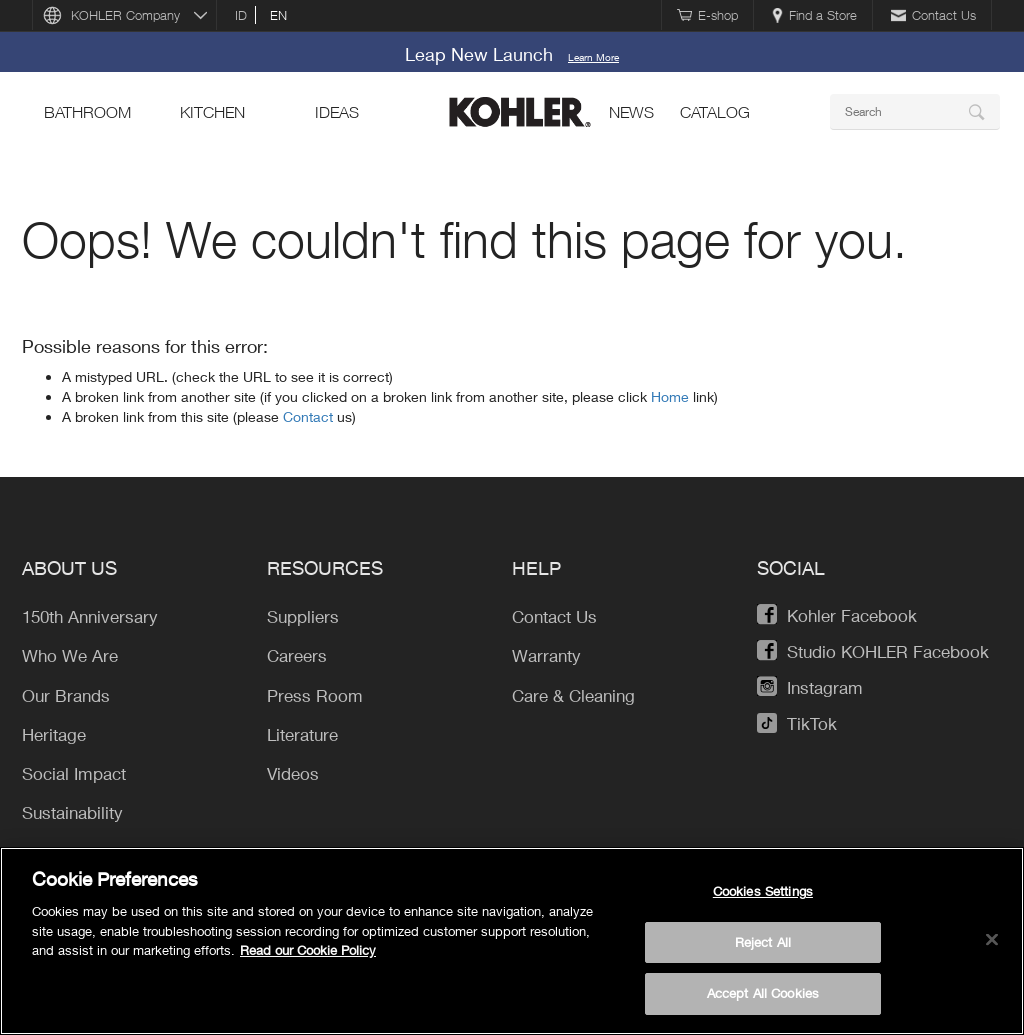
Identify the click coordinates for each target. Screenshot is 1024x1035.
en (278, 15)
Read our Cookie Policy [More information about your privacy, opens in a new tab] (308, 950)
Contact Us (933, 15)
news (631, 112)
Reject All (763, 942)
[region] (512, 941)
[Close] (992, 940)
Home (672, 396)
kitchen (212, 112)
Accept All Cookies (763, 993)
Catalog (715, 112)
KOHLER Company (125, 15)
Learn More (593, 57)
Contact (310, 416)
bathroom (87, 112)
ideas (337, 112)
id (241, 15)
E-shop (707, 15)
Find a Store (814, 15)
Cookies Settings (763, 891)
